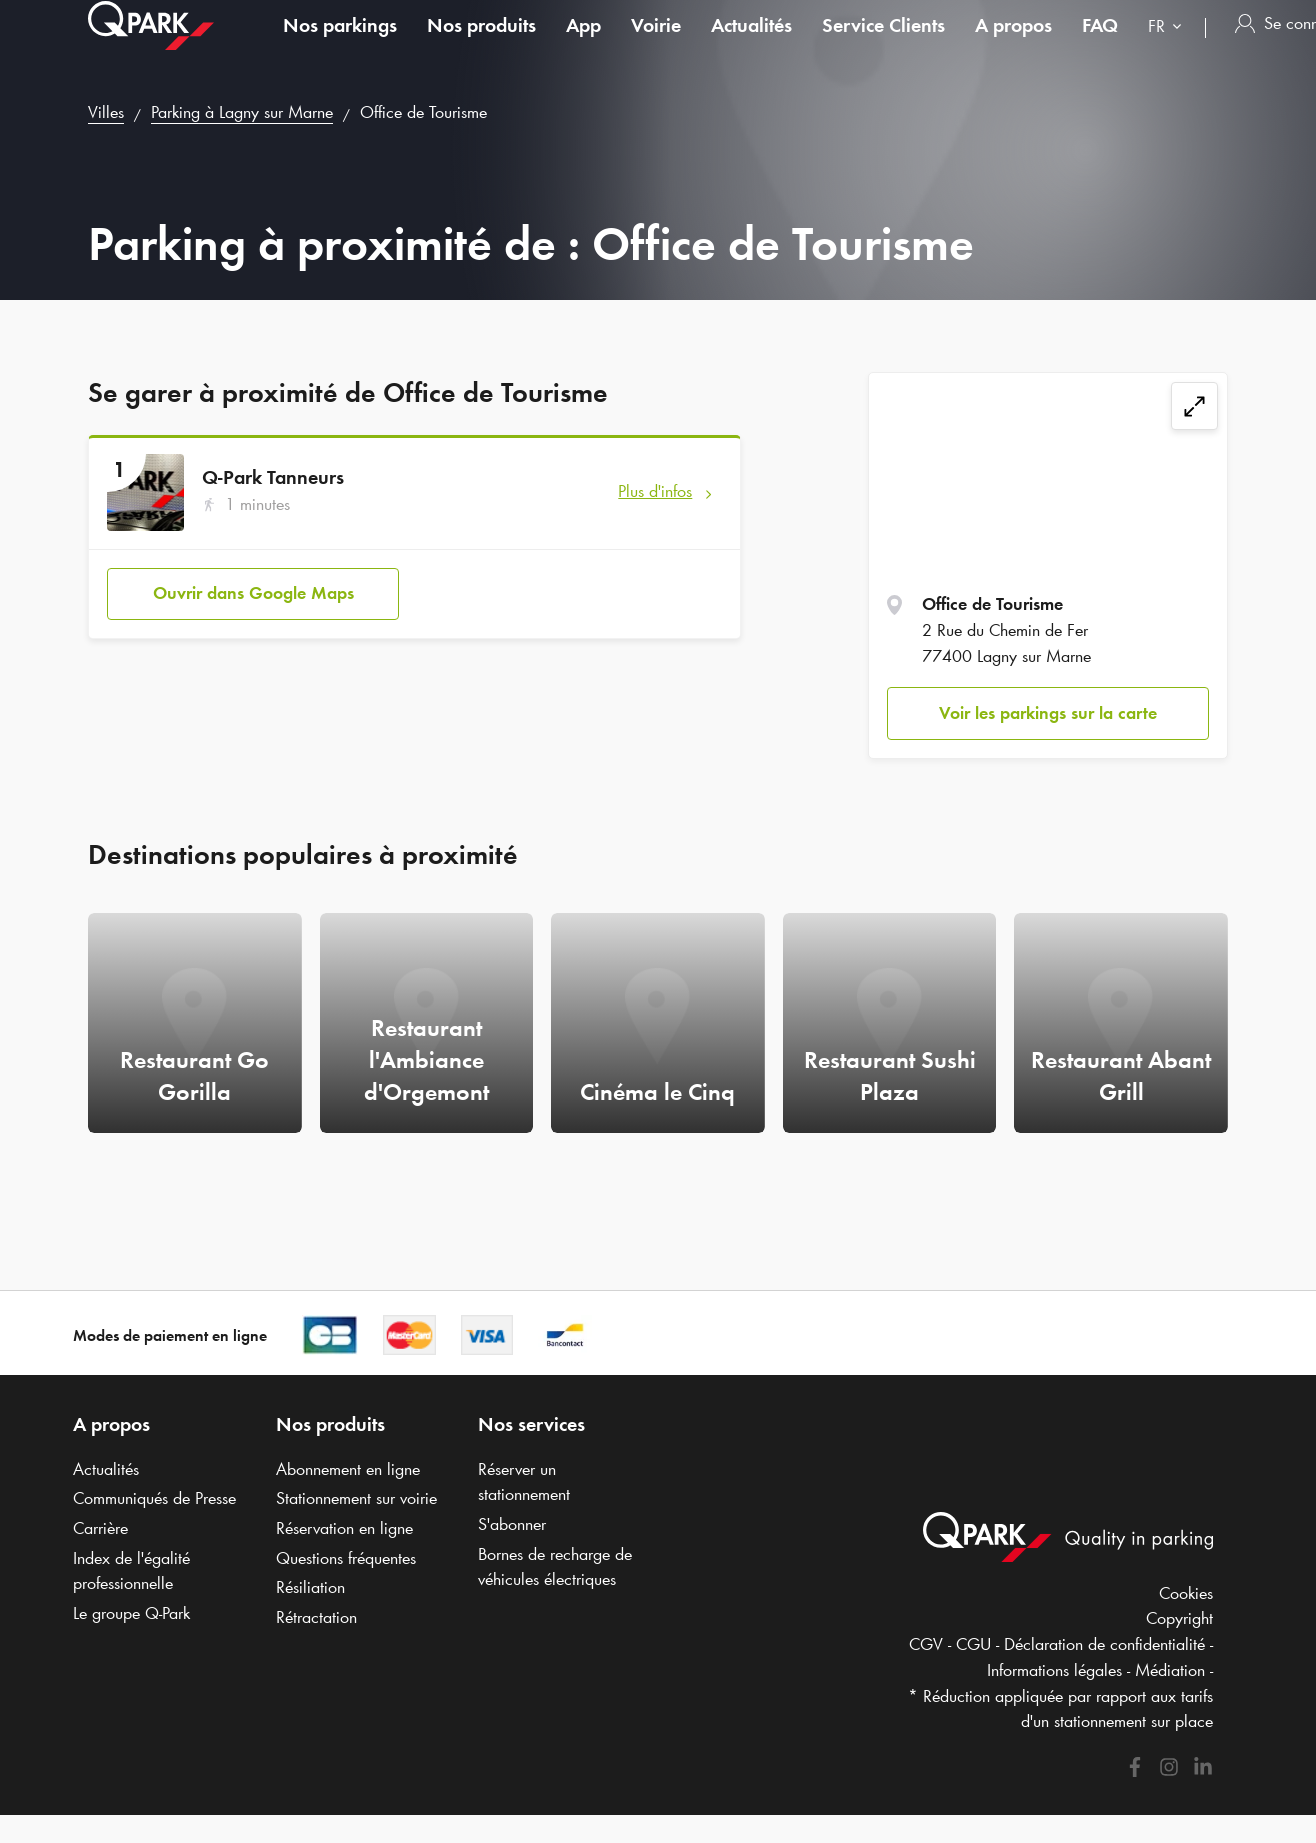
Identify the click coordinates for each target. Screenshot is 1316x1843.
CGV (926, 1644)
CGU (973, 1644)
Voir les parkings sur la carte (1048, 713)
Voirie (656, 44)
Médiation (1170, 1670)
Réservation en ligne (344, 1528)
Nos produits (481, 44)
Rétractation (316, 1617)
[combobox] (1169, 47)
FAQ (1100, 44)
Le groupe (131, 1613)
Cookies (1186, 1593)
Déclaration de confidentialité (1104, 1644)
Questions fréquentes (346, 1558)
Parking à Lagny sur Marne (242, 112)
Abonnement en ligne (348, 1469)
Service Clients (883, 44)
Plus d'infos (655, 491)
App (583, 44)
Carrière (100, 1528)
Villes (106, 112)
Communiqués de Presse (154, 1498)
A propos (1013, 44)
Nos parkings (340, 44)
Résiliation (310, 1587)
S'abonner (512, 1524)
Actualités (751, 44)
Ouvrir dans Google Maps (253, 593)
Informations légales (1054, 1670)
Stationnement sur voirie (356, 1498)
